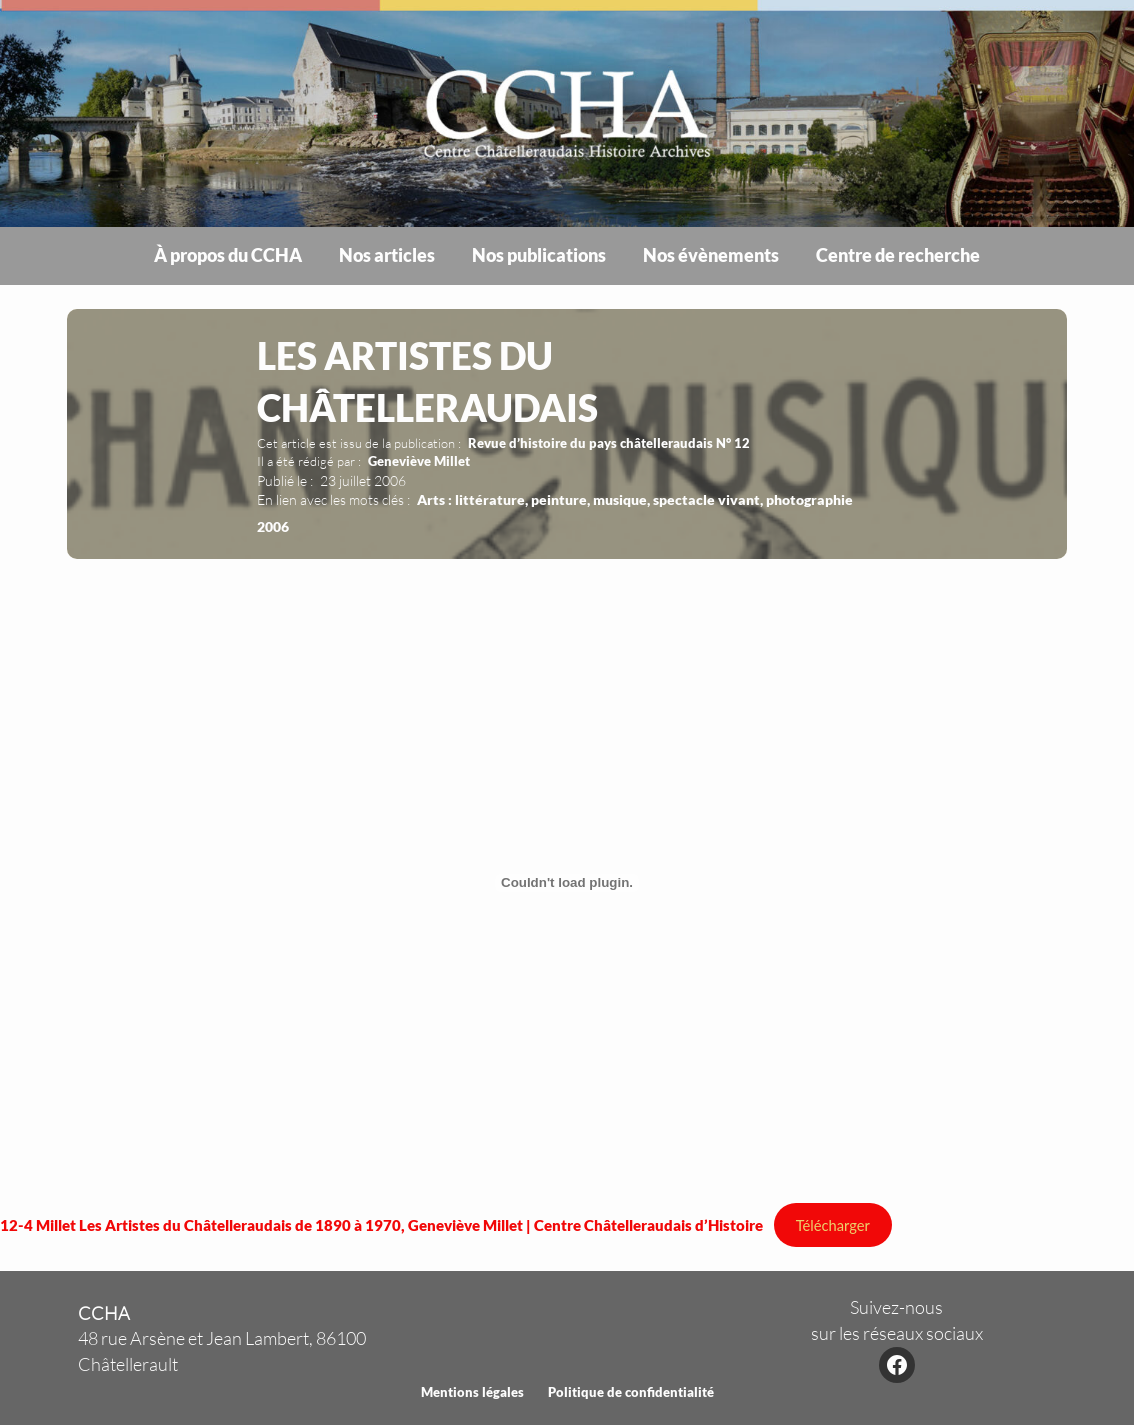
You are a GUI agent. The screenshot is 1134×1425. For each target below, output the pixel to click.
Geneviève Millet (419, 461)
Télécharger (833, 1225)
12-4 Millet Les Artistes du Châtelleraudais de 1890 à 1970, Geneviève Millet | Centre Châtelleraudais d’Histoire (381, 1225)
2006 (273, 526)
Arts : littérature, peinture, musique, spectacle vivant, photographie (635, 499)
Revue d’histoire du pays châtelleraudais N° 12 (609, 443)
